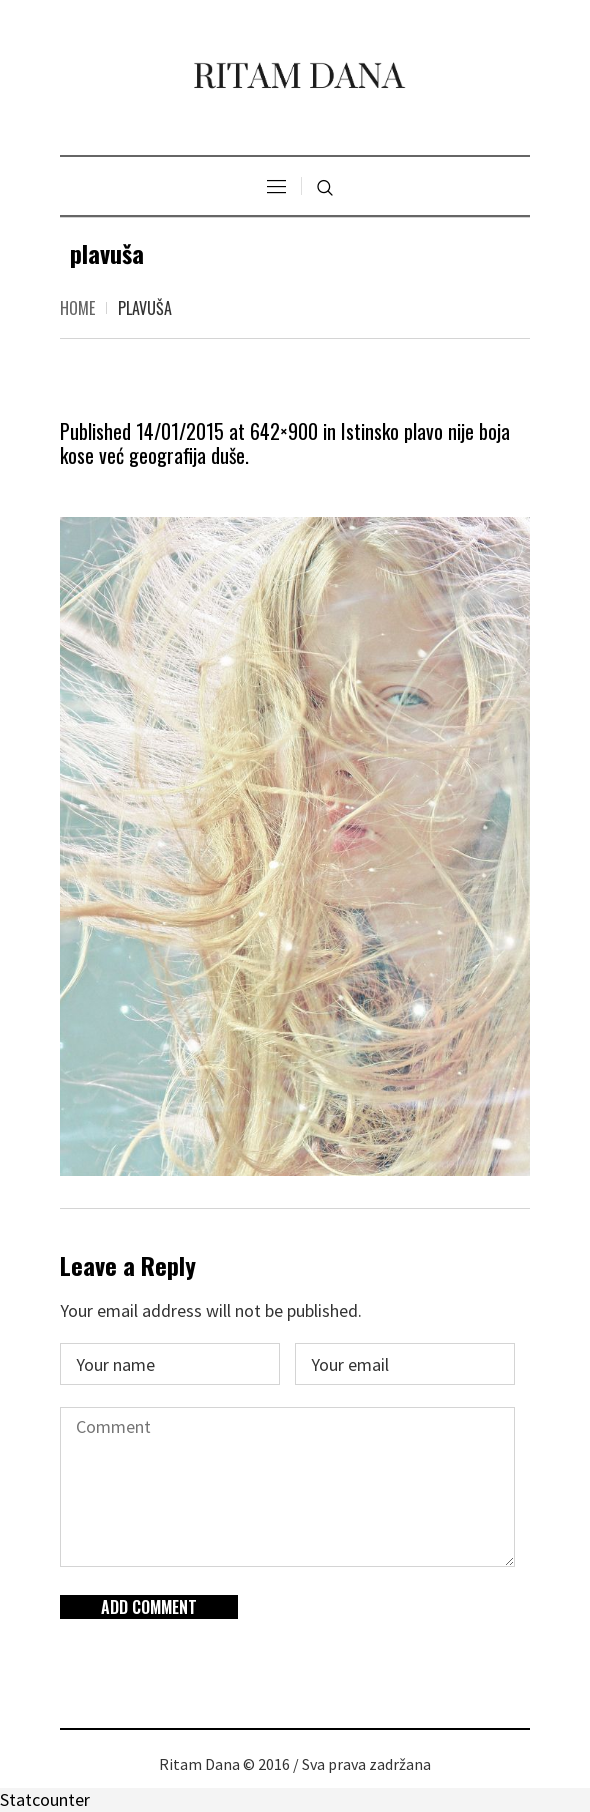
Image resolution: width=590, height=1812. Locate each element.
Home (77, 308)
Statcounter (45, 1799)
